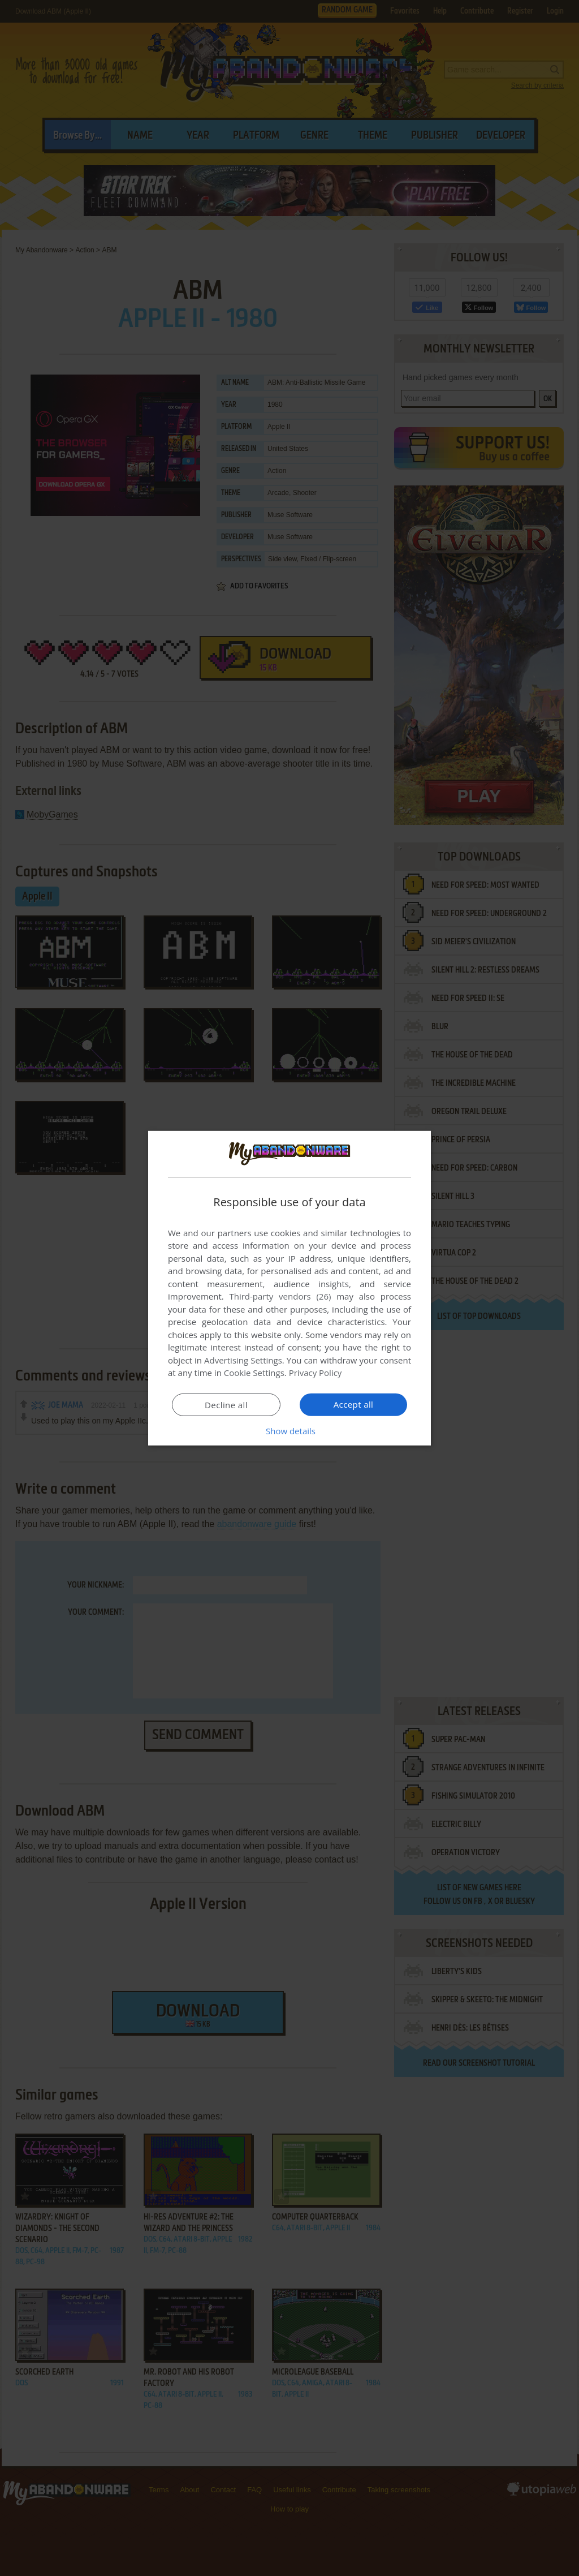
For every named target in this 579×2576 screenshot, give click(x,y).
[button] (289, 1431)
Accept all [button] (354, 1404)
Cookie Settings (254, 1372)
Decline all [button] (226, 1404)
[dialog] (289, 1287)
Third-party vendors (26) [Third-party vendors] (280, 1296)
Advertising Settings (243, 1360)
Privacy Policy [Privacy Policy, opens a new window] (315, 1372)
